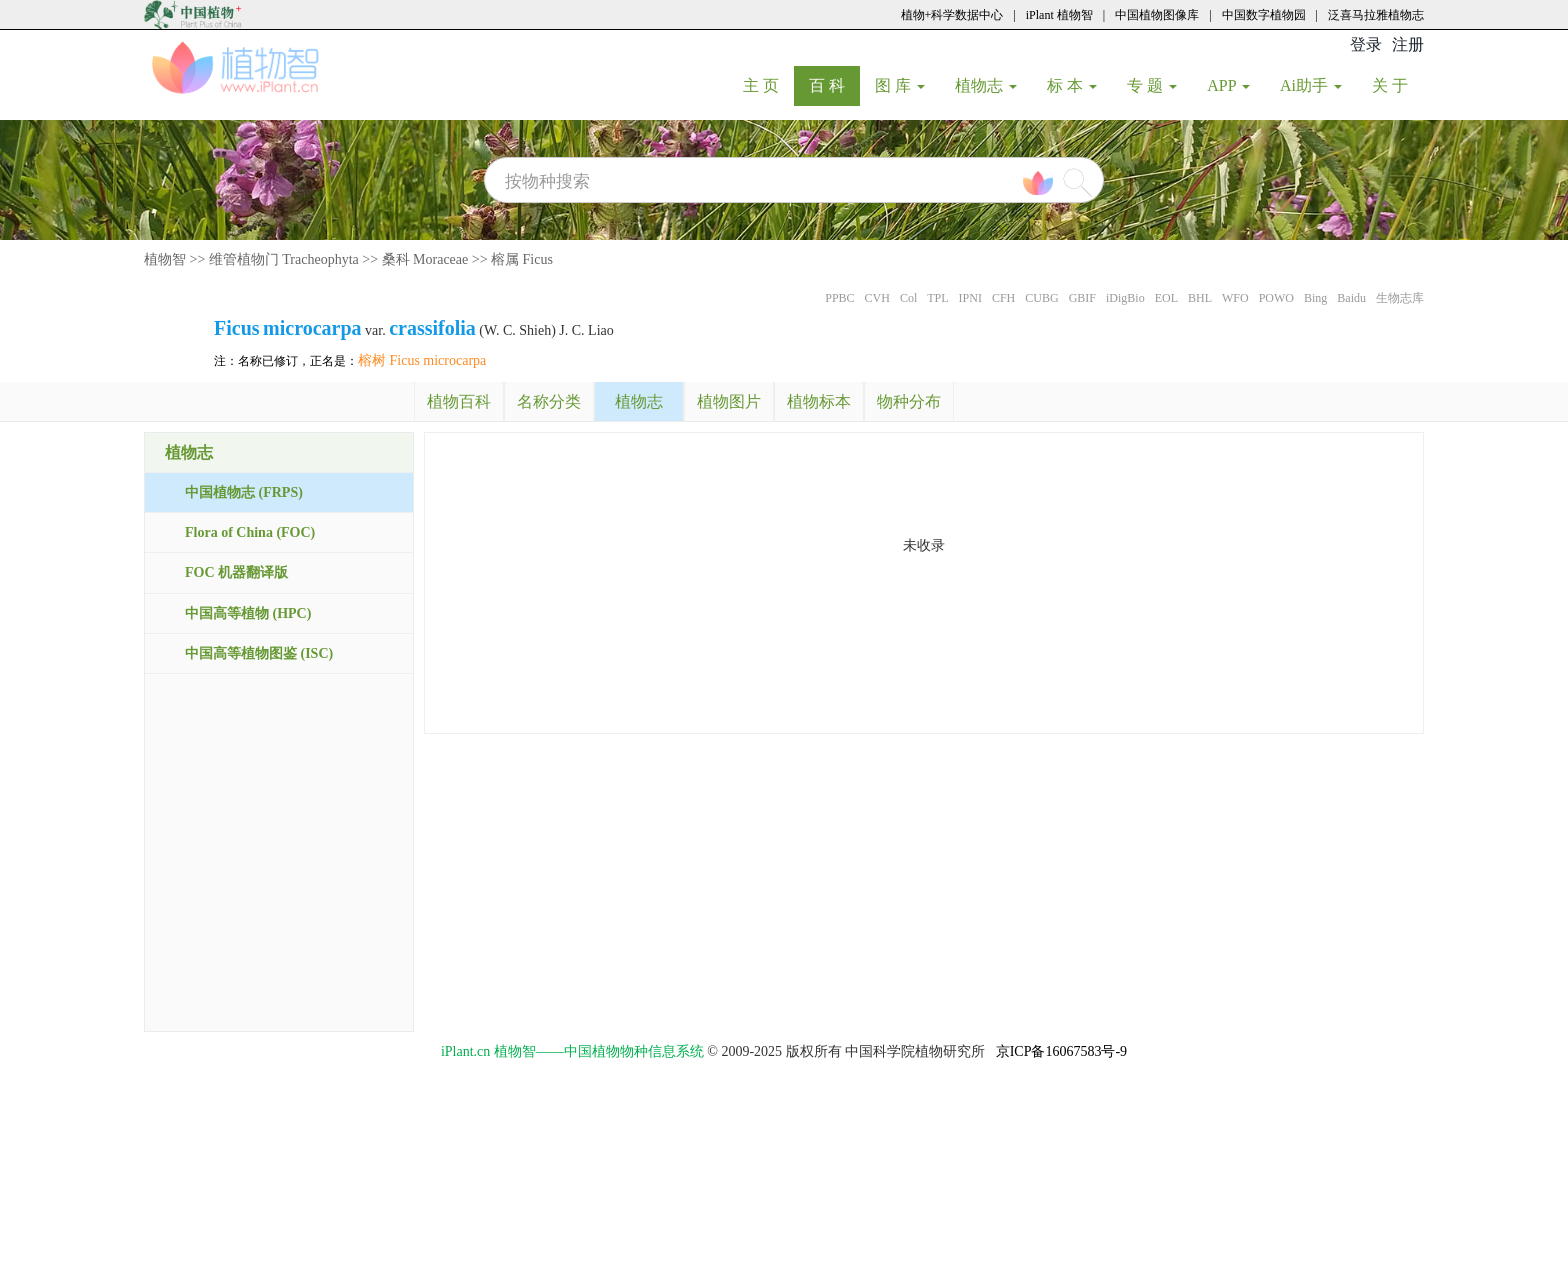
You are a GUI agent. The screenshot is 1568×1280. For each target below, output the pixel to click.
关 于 (1397, 85)
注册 (1408, 44)
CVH (877, 298)
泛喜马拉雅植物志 (1376, 15)
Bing (1315, 298)
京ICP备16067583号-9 (1061, 1051)
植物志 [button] (986, 85)
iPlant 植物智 (1059, 15)
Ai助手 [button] (1311, 85)
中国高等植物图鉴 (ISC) (259, 653)
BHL (1200, 298)
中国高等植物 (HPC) (248, 613)
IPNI (970, 298)
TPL (937, 298)
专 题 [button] (1152, 85)
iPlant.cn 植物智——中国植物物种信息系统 (572, 1051)
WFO (1235, 298)
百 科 (834, 85)
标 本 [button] (1072, 85)
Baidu (1351, 298)
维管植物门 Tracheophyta (284, 259)
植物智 (165, 259)
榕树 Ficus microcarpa (422, 360)
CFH (1003, 298)
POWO (1276, 298)
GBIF (1082, 298)
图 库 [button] (900, 85)
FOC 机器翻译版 (236, 572)
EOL (1166, 298)
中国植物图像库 (1157, 15)
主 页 (768, 85)
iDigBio (1125, 298)
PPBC (839, 298)
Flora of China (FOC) (250, 532)
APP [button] (1228, 85)
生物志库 (1400, 298)
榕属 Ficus (522, 259)
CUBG (1041, 298)
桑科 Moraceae (425, 259)
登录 (1366, 44)
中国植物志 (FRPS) (244, 492)
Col (908, 298)
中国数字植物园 (1264, 15)
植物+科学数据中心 (952, 15)
